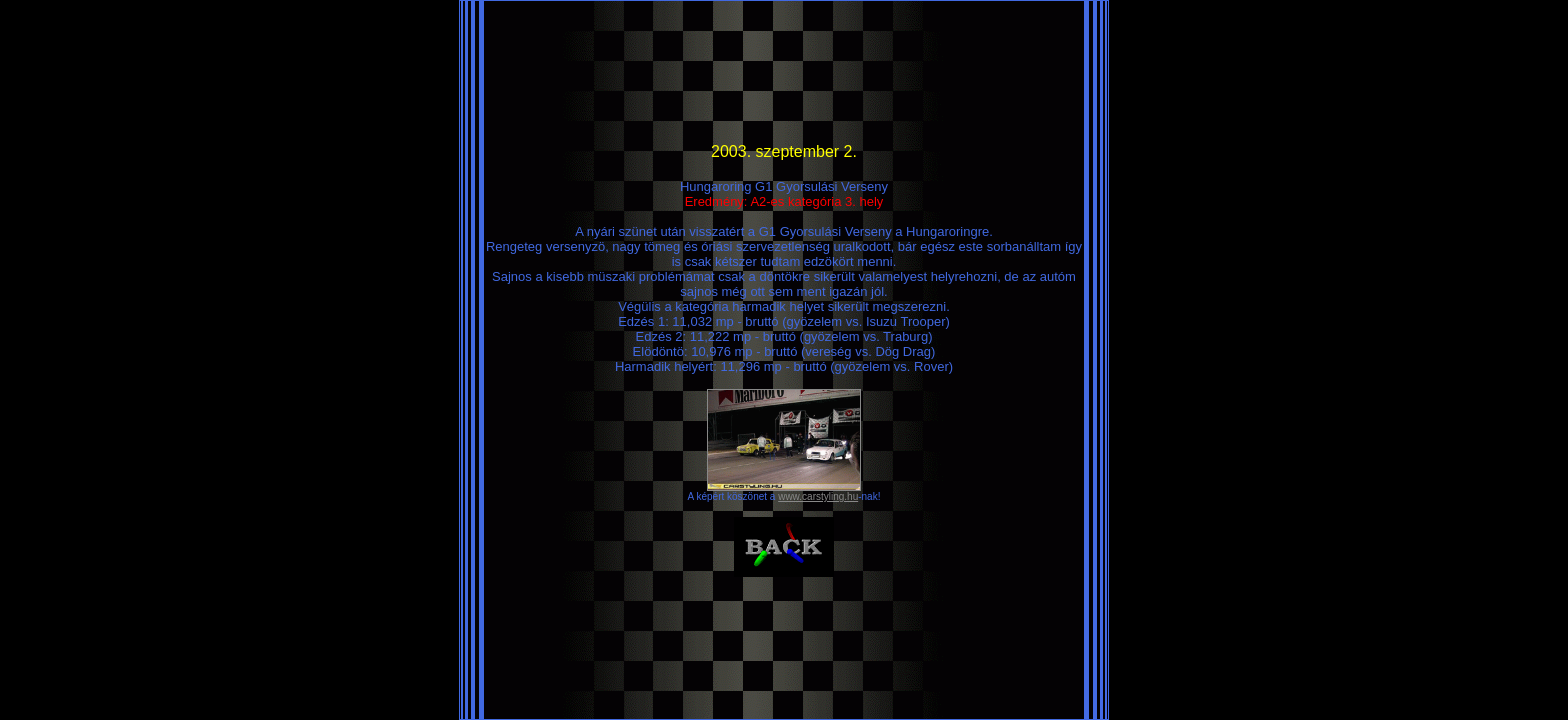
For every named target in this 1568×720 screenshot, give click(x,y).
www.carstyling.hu (818, 496)
